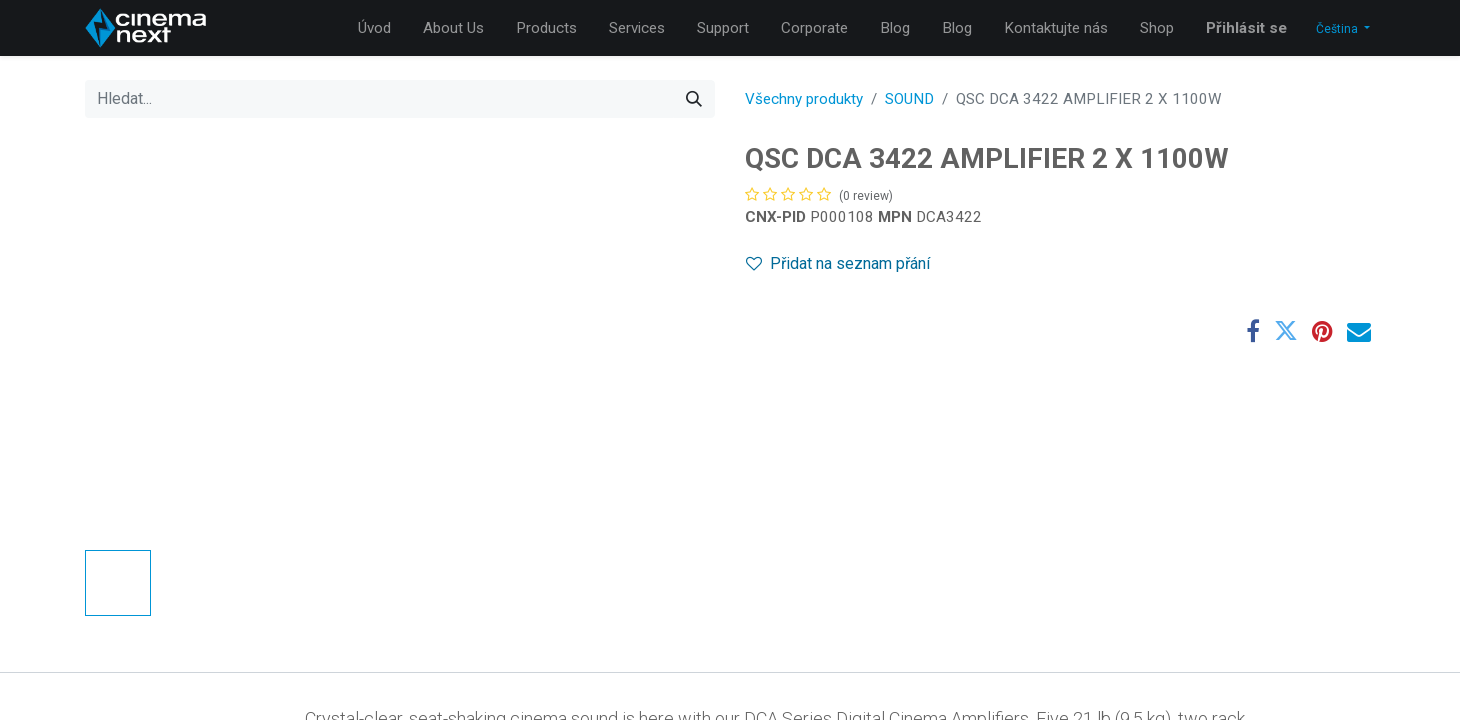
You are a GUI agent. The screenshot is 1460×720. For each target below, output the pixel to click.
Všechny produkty (804, 99)
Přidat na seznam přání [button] (838, 263)
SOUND (909, 99)
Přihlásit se (1246, 28)
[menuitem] (374, 28)
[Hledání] (694, 99)
